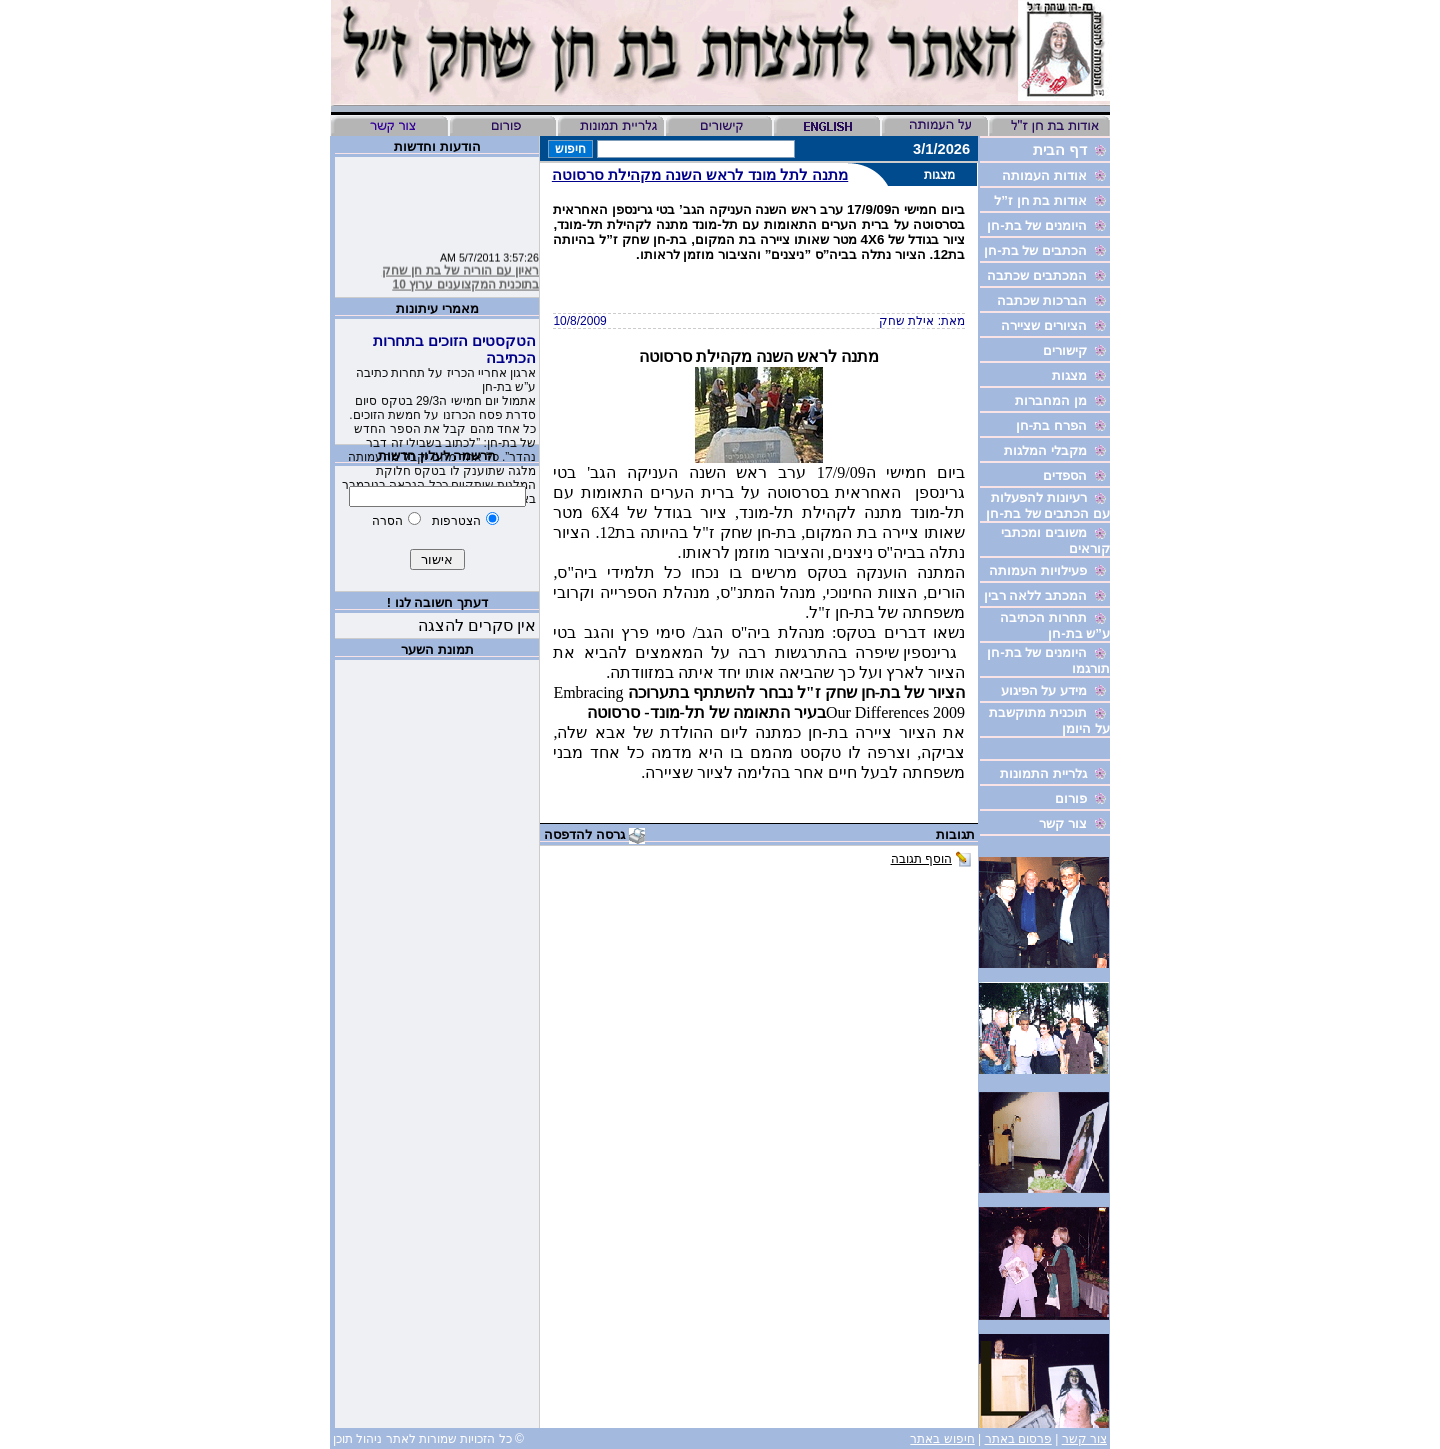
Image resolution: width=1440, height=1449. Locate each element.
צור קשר (1084, 1439)
